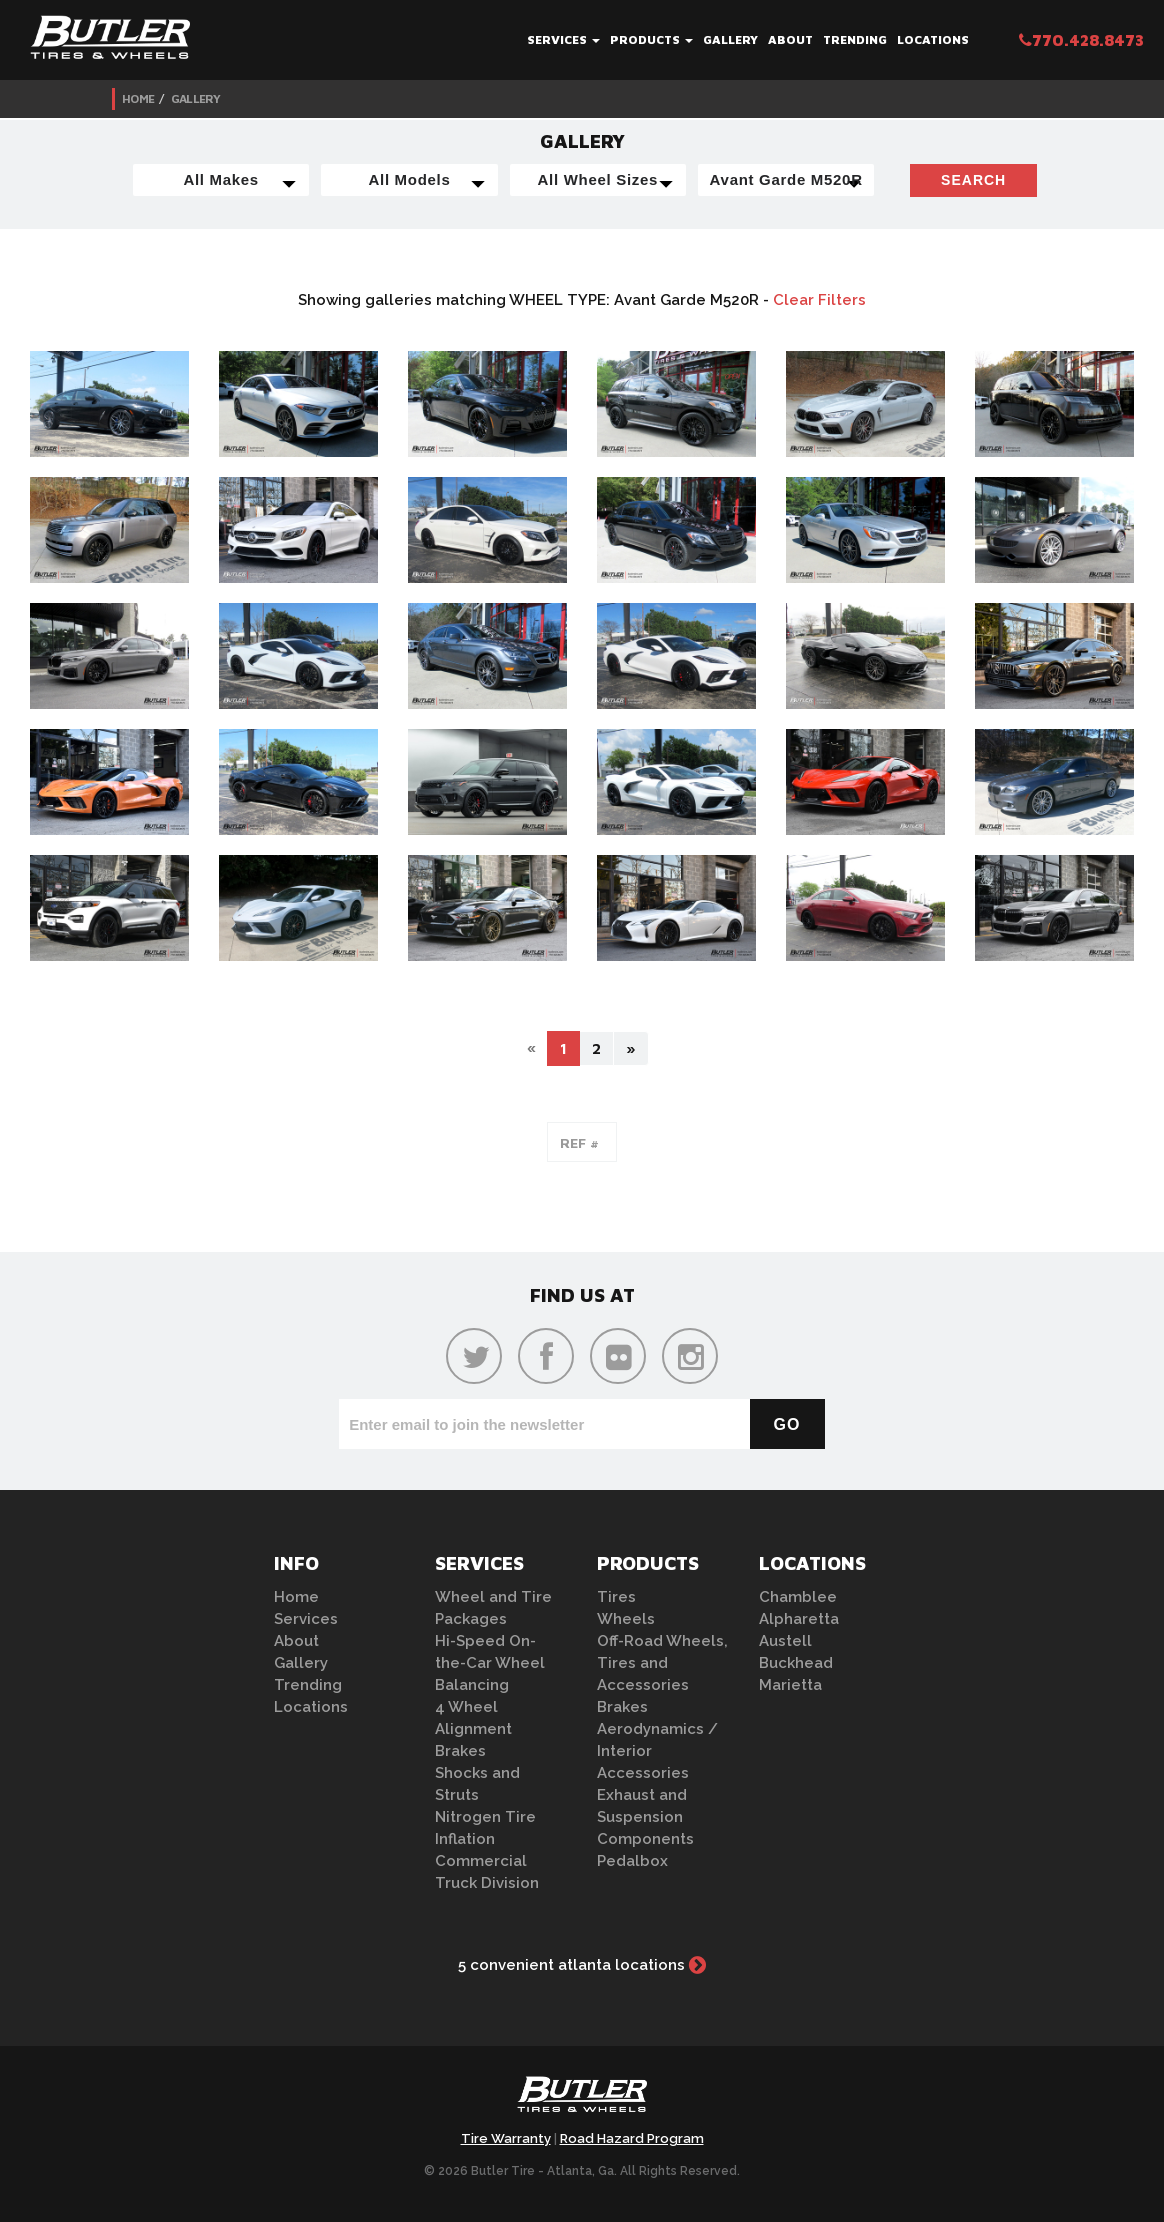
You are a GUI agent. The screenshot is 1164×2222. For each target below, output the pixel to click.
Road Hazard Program (632, 2138)
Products (651, 39)
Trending (855, 39)
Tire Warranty (506, 2138)
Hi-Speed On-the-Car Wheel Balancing (490, 1663)
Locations (933, 39)
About (790, 39)
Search (973, 180)
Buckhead (796, 1663)
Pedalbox (632, 1861)
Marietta (790, 1685)
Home (138, 98)
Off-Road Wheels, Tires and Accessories (662, 1663)
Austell (785, 1641)
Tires (616, 1597)
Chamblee (798, 1597)
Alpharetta (799, 1619)
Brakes (460, 1751)
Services (563, 39)
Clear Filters (819, 300)
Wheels (626, 1619)
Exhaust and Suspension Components (645, 1817)
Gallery (730, 39)
